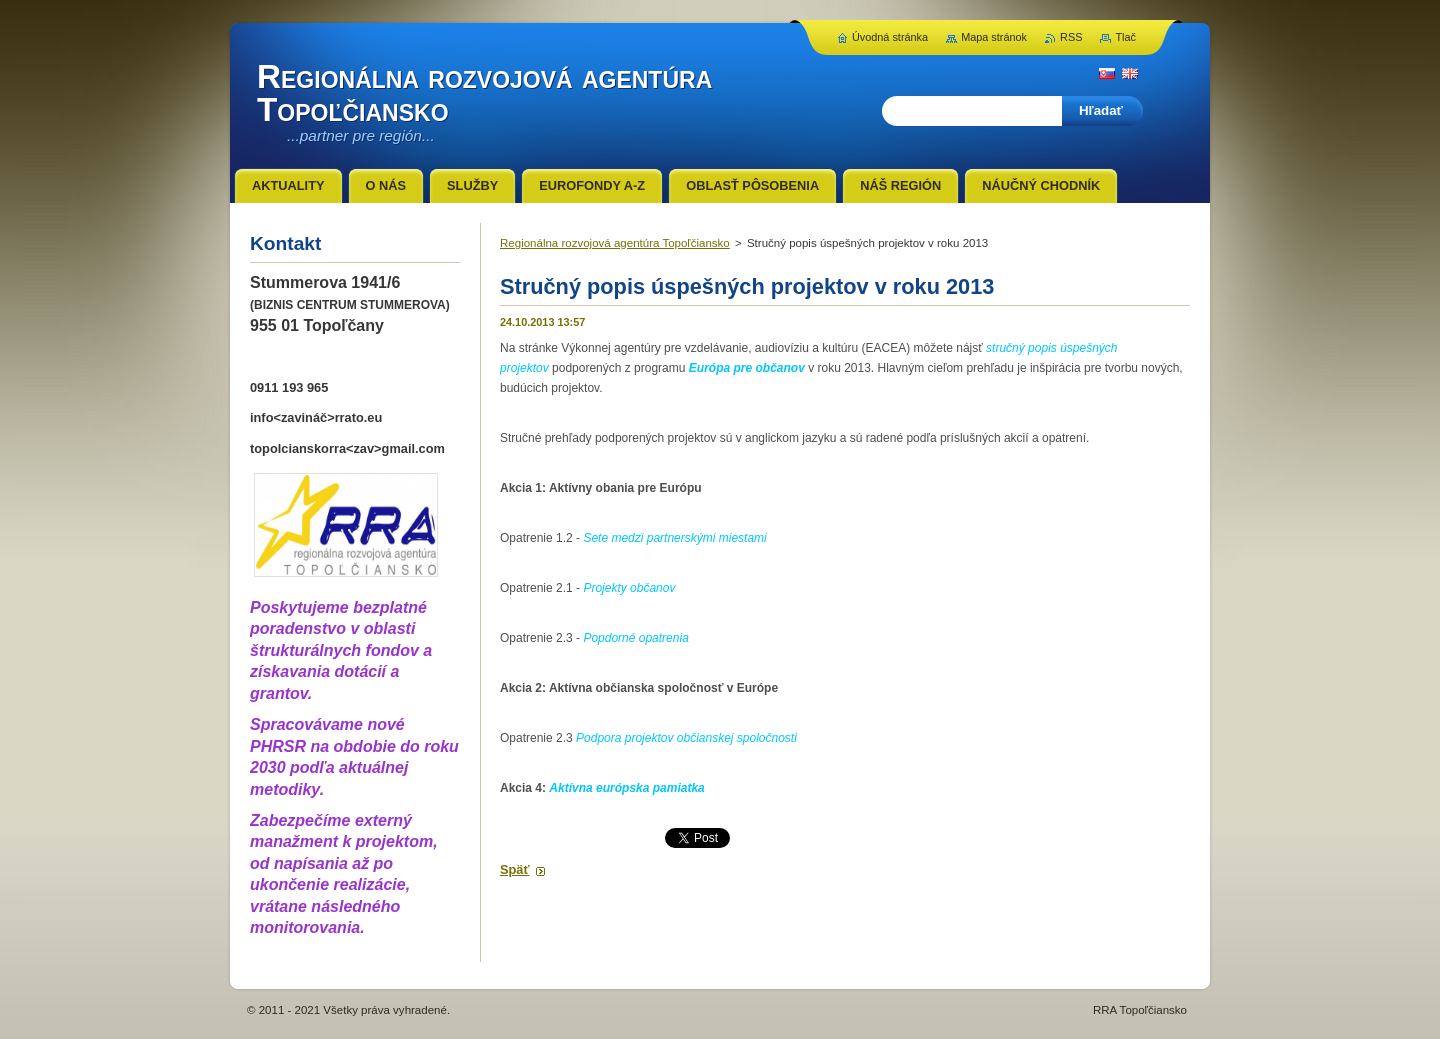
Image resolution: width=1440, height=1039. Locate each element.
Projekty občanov (629, 588)
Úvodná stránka (890, 37)
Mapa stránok (994, 37)
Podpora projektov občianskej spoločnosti (686, 738)
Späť (515, 869)
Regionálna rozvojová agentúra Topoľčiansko (615, 243)
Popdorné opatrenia (635, 638)
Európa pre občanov (747, 368)
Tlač (1125, 37)
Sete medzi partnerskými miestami (674, 538)
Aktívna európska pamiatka (626, 788)
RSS (1071, 37)
